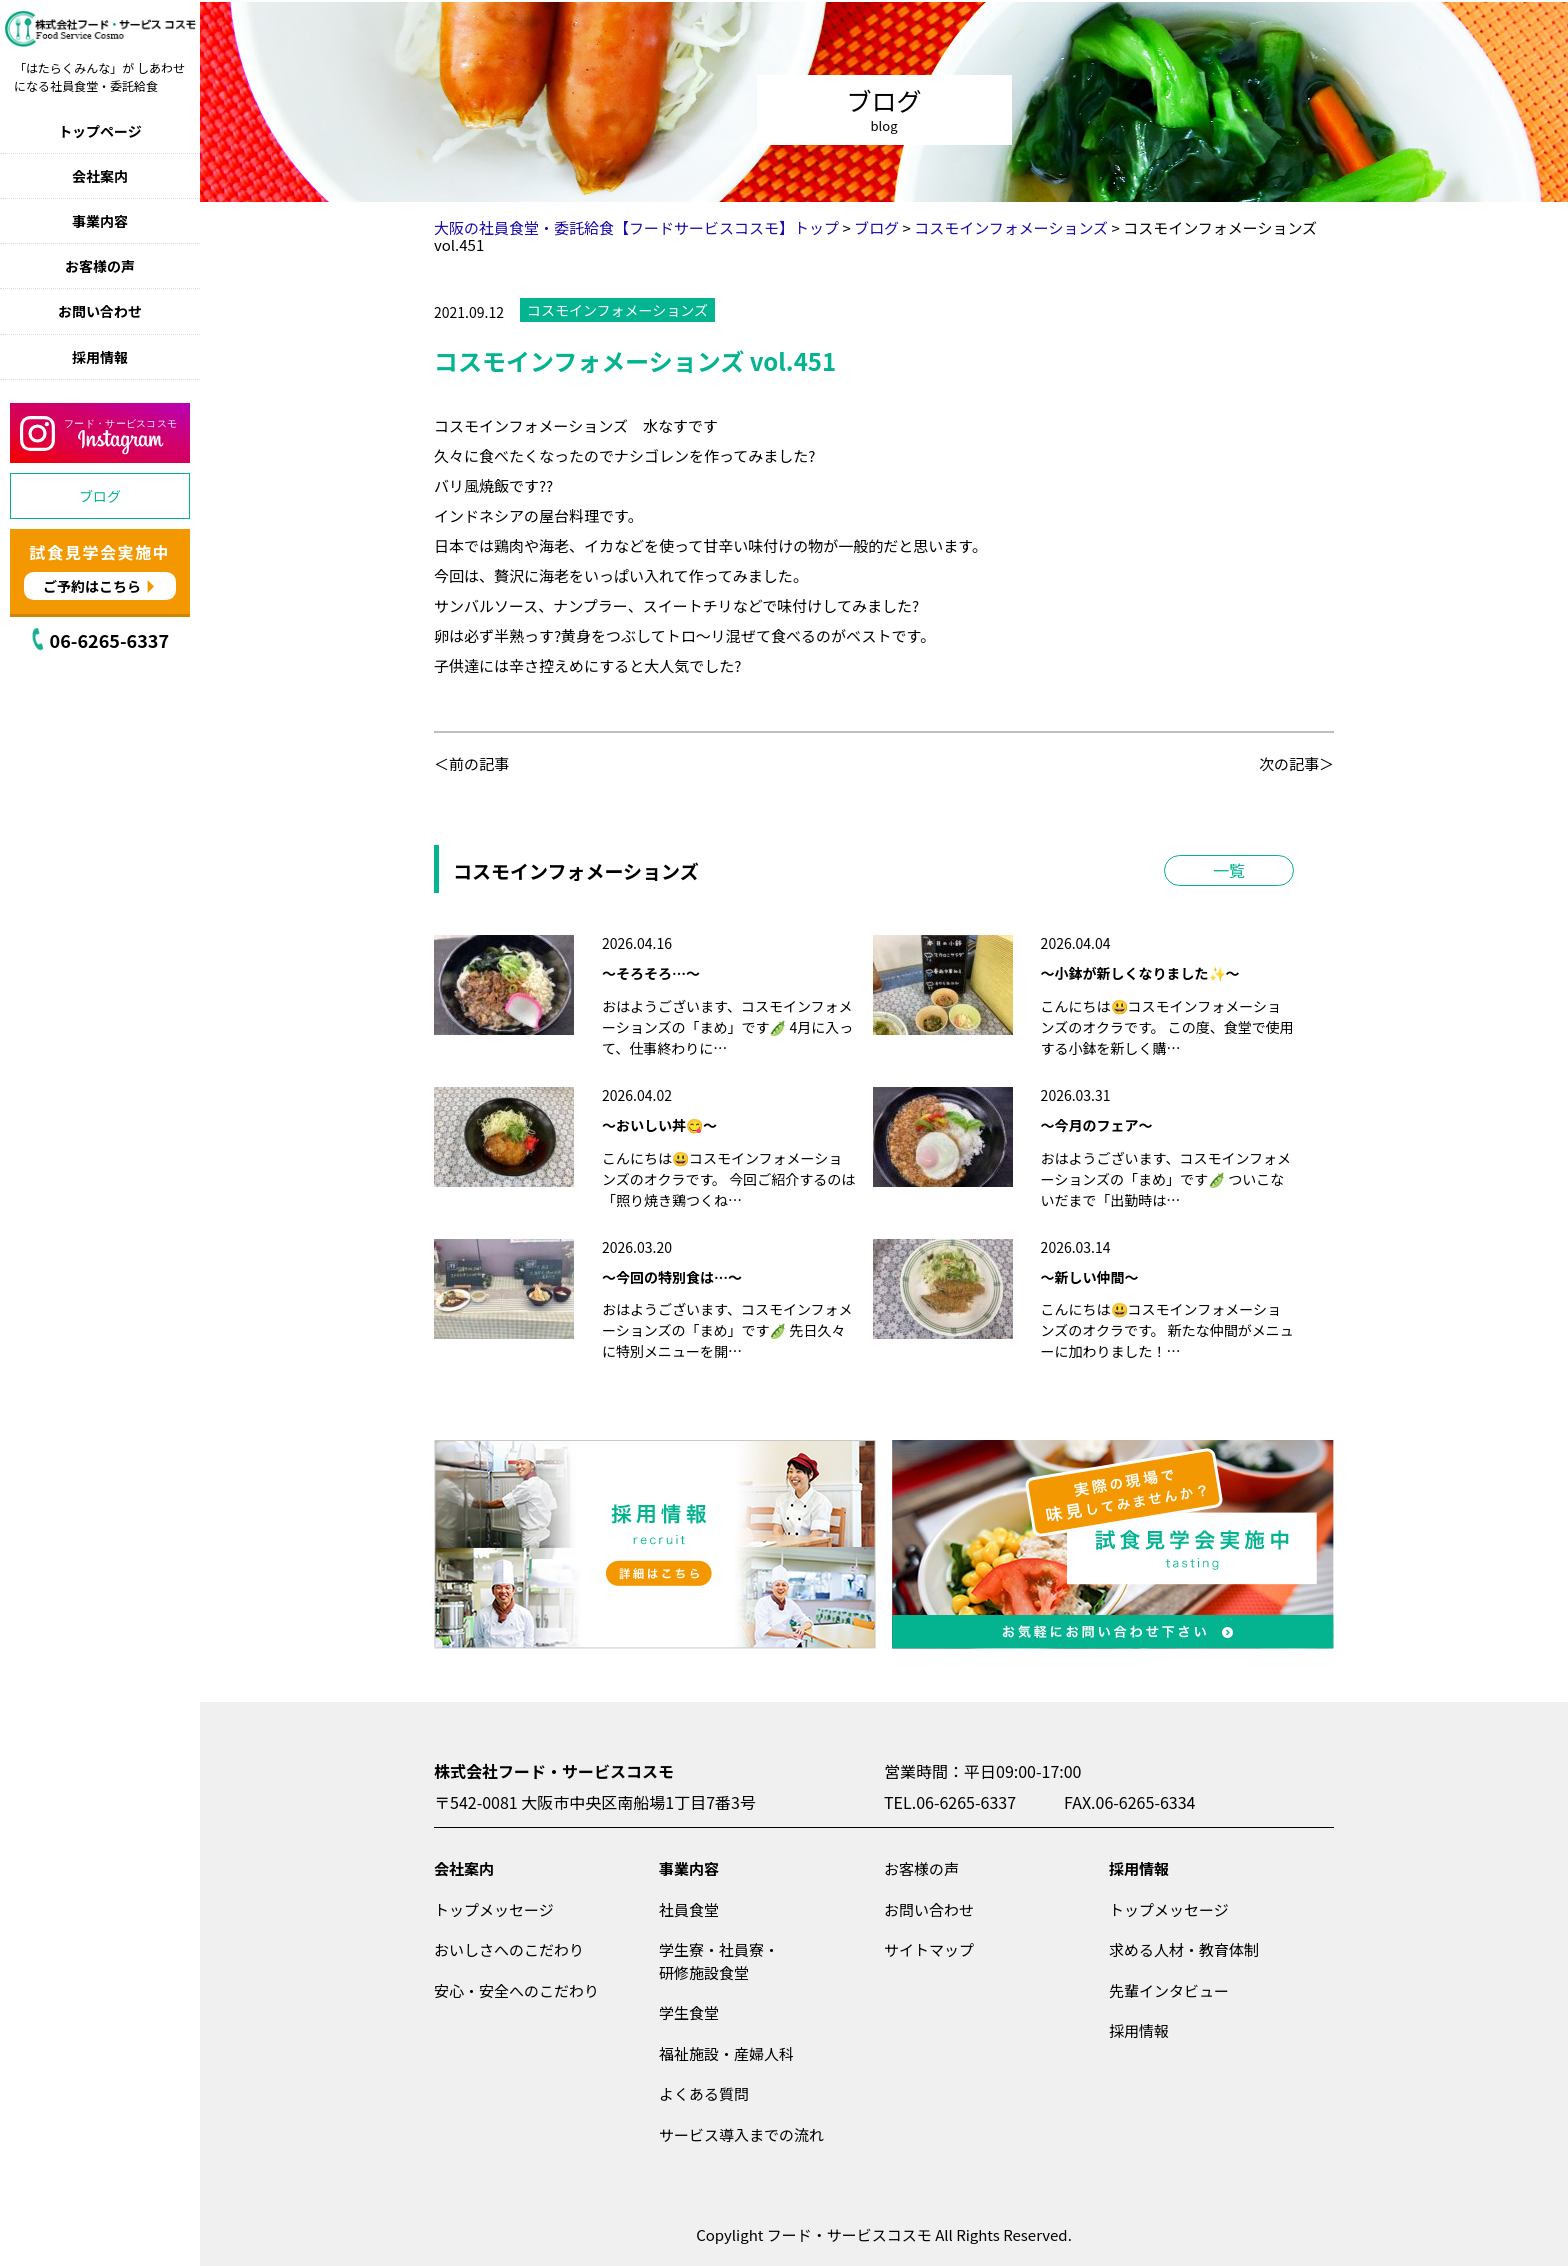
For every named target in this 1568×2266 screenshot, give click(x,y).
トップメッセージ (494, 1909)
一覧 (1229, 870)
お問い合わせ (100, 311)
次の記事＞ (1296, 763)
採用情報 (100, 357)
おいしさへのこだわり (509, 1949)
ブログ (100, 496)
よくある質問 (704, 2093)
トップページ (100, 131)
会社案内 (100, 176)
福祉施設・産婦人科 (726, 2053)
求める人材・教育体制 (1184, 1949)
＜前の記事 (471, 763)
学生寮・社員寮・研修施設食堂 (719, 1961)
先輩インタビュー (1169, 1990)
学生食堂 (689, 2012)
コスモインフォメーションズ (617, 310)
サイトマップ (929, 1949)
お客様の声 (100, 266)
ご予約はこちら (92, 586)
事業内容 (100, 221)
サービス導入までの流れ (741, 2134)
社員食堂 (689, 1909)
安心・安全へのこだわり (516, 1990)
